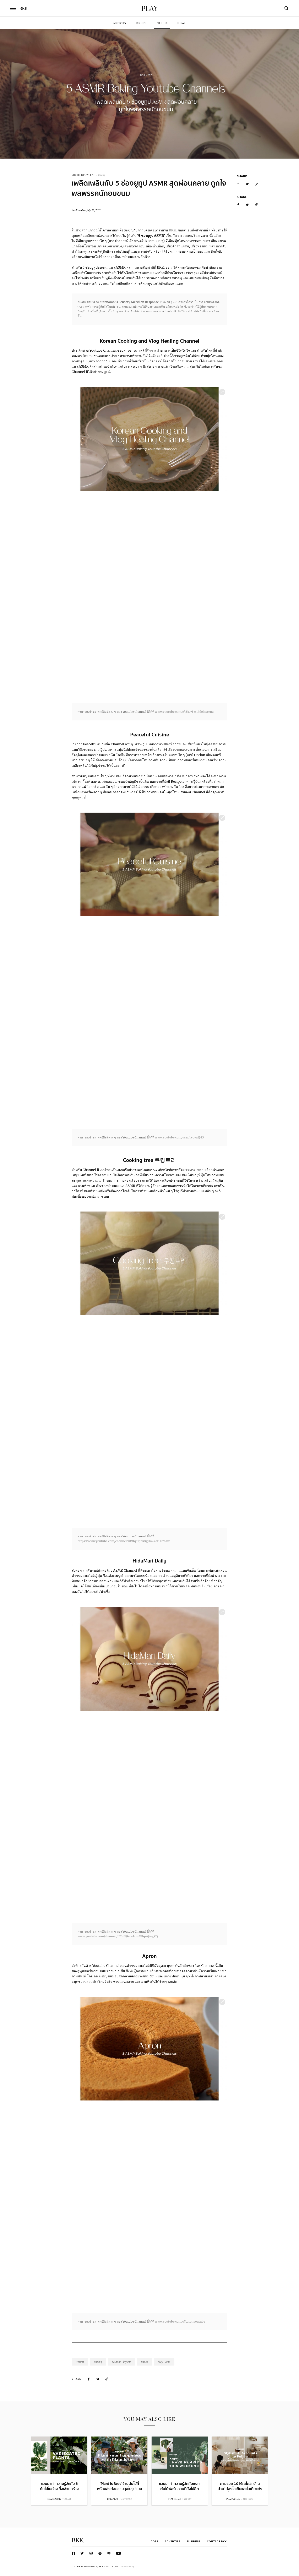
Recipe (141, 23)
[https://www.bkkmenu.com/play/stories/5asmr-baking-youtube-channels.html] (106, 2378)
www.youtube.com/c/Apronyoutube (180, 2321)
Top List (67, 2499)
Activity (119, 23)
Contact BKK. (217, 2541)
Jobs (154, 2541)
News (181, 23)
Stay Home (164, 2361)
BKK (23, 9)
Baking (101, 175)
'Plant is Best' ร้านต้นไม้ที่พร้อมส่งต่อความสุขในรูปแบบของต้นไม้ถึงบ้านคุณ (119, 2489)
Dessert (80, 2361)
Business (193, 2541)
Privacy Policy (127, 2566)
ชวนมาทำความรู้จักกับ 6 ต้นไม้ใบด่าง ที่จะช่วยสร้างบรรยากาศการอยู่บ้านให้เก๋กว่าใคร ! (59, 2492)
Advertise (172, 2541)
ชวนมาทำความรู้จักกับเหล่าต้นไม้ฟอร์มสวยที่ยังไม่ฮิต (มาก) (179, 2489)
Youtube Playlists (121, 2361)
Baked (144, 2361)
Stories (162, 23)
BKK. (173, 230)
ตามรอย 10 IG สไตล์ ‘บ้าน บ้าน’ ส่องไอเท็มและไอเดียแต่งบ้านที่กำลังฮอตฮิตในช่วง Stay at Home (240, 2492)
